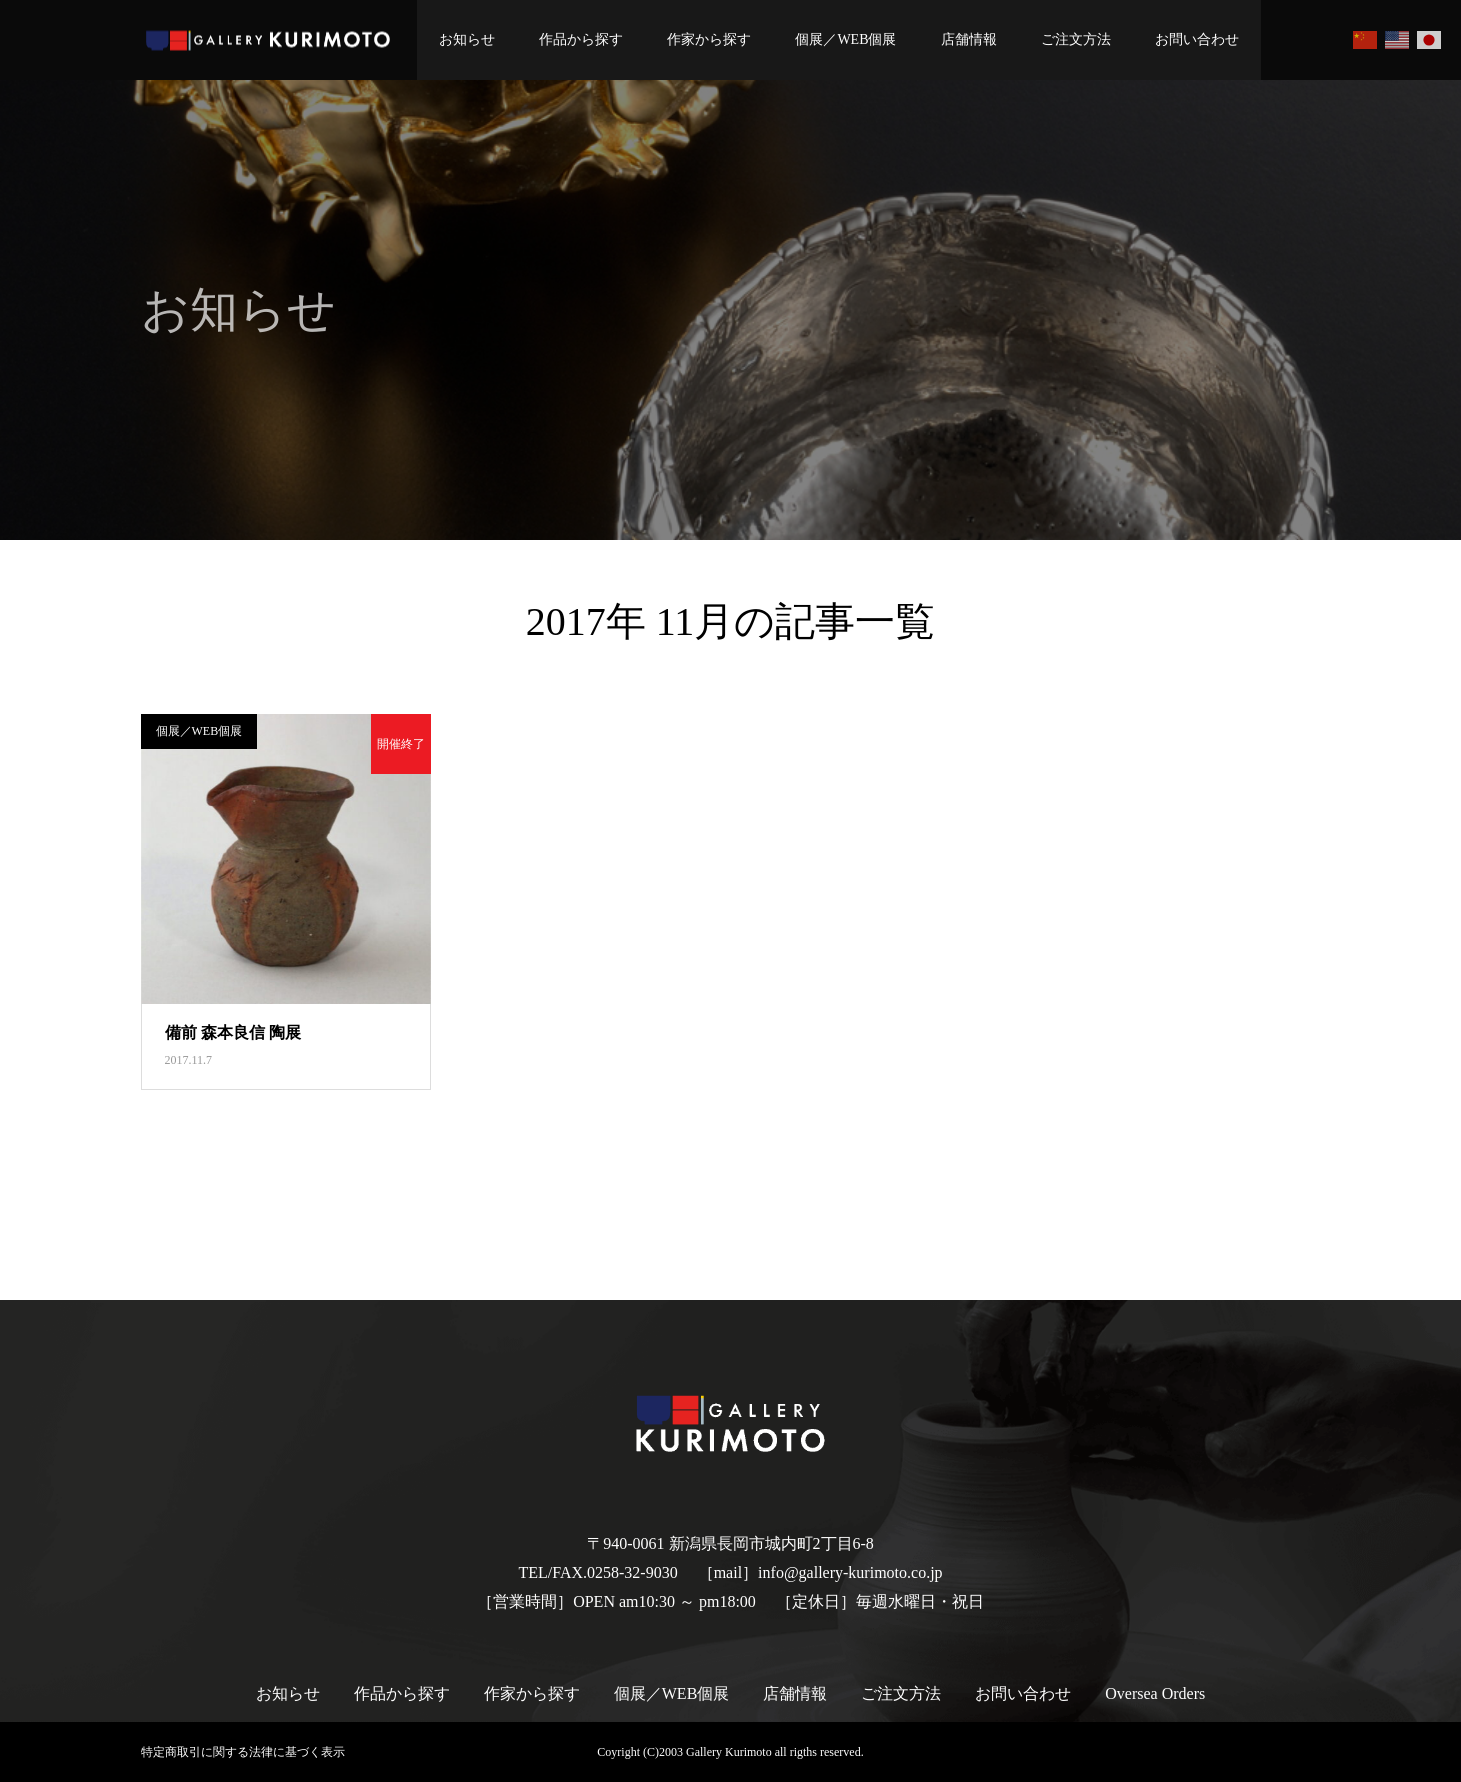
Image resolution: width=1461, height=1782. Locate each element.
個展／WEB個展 (845, 39)
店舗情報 (969, 39)
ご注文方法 (1076, 39)
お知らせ (467, 39)
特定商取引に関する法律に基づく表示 (243, 1752)
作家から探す (709, 39)
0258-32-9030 (632, 1572)
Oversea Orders (1155, 1693)
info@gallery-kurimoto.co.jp (850, 1572)
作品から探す (581, 39)
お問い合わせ (1197, 39)
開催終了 (401, 744)
